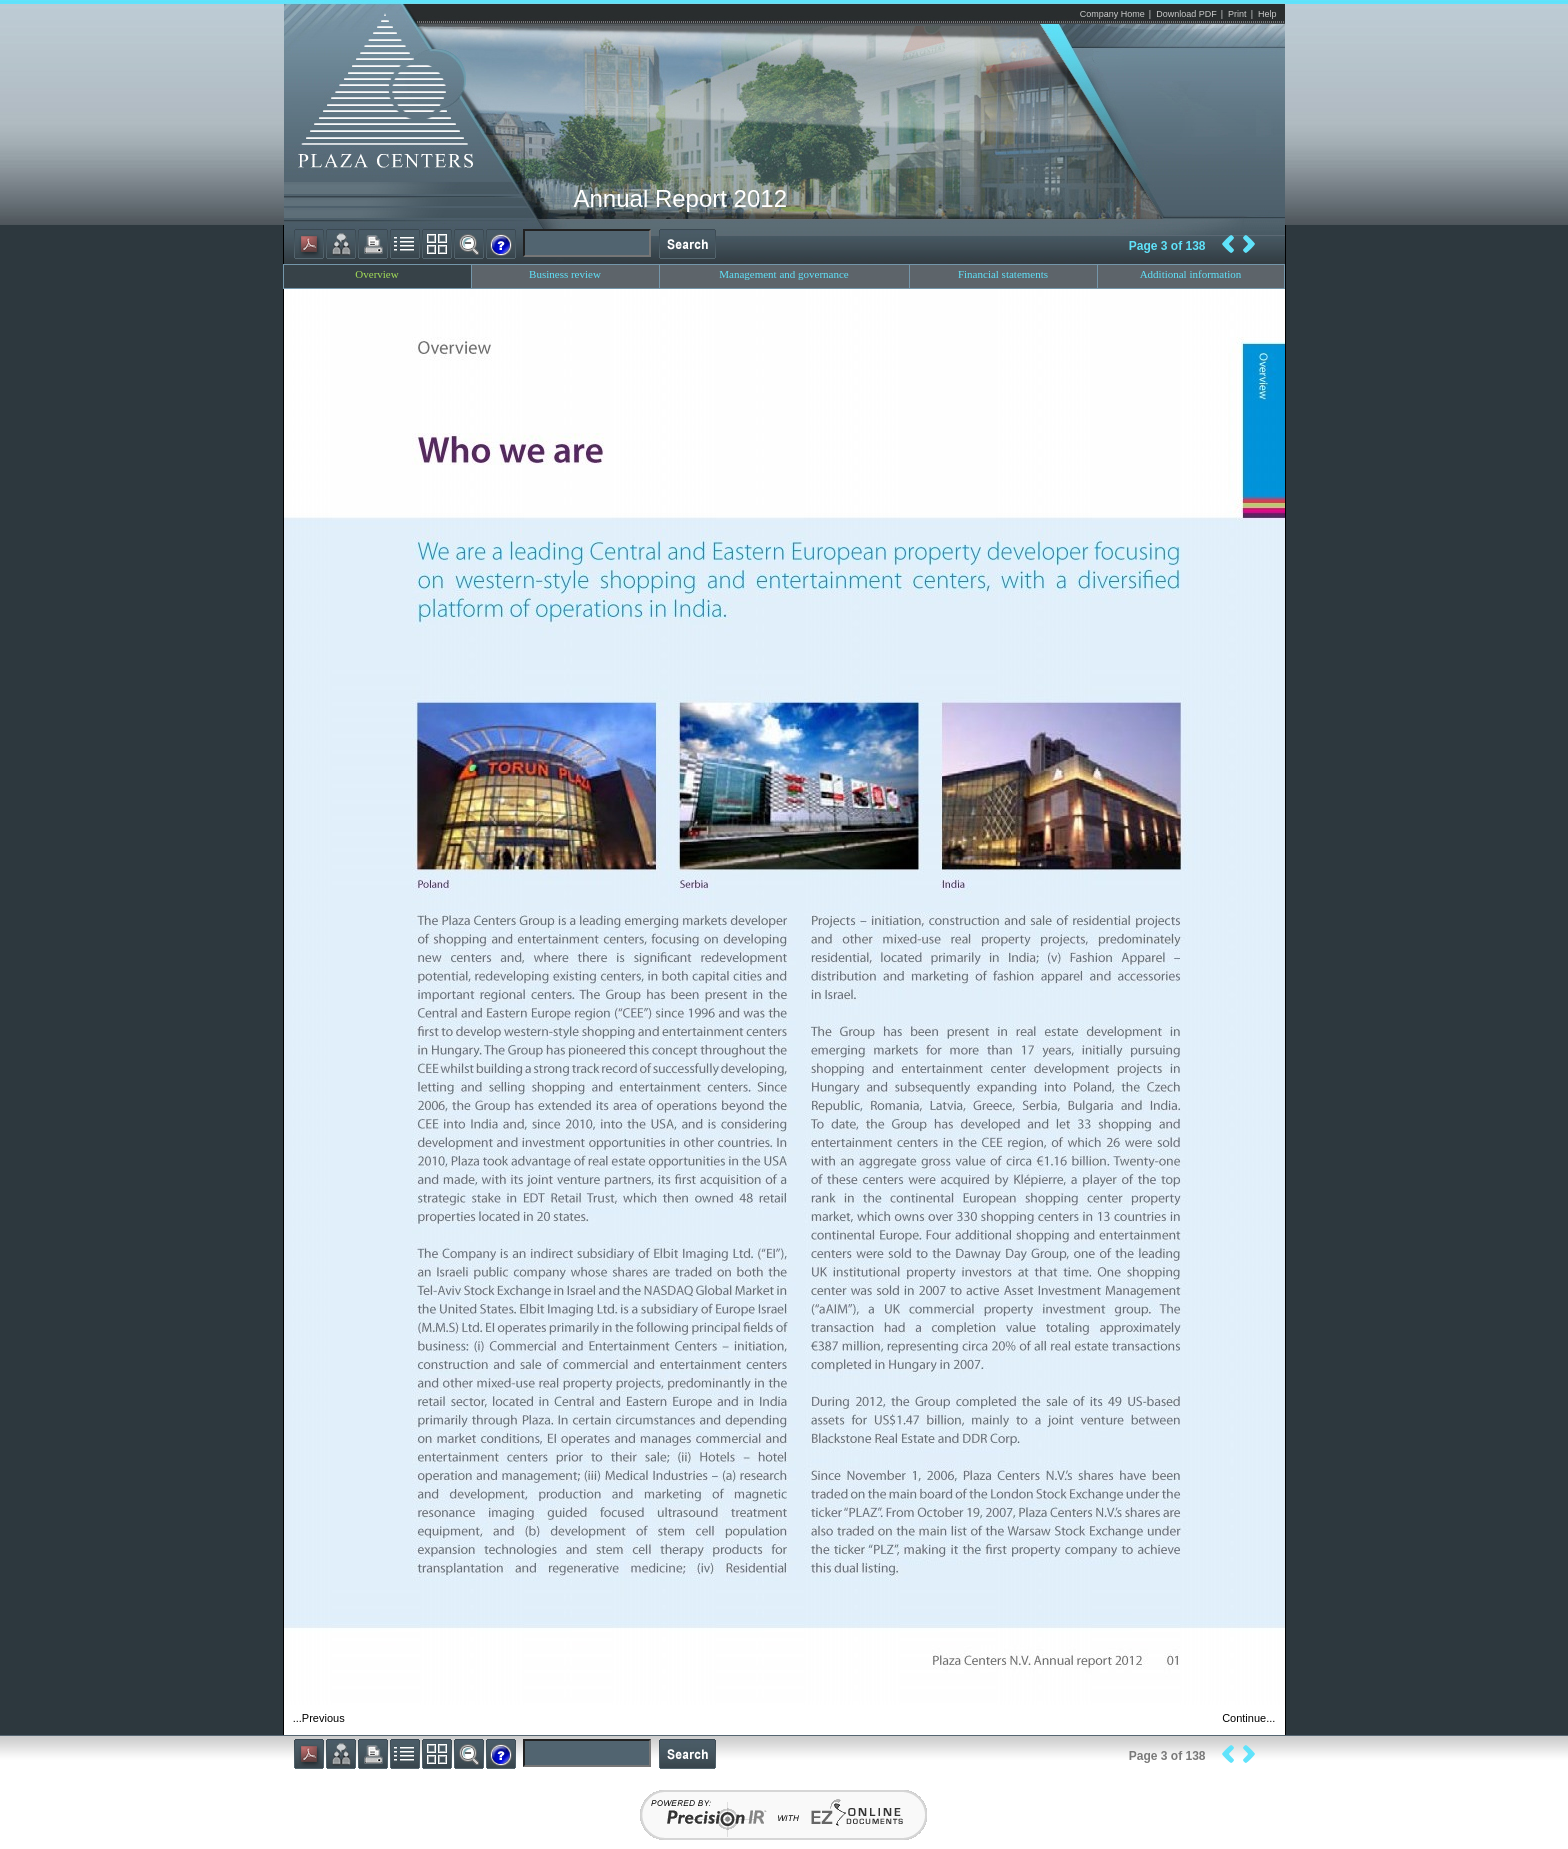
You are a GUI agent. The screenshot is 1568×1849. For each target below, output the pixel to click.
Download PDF (1186, 14)
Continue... (1248, 1718)
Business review (565, 274)
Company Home (1112, 14)
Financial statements (1003, 274)
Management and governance (784, 274)
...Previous (319, 1718)
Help (1267, 14)
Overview (376, 274)
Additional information (1191, 274)
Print (1237, 14)
